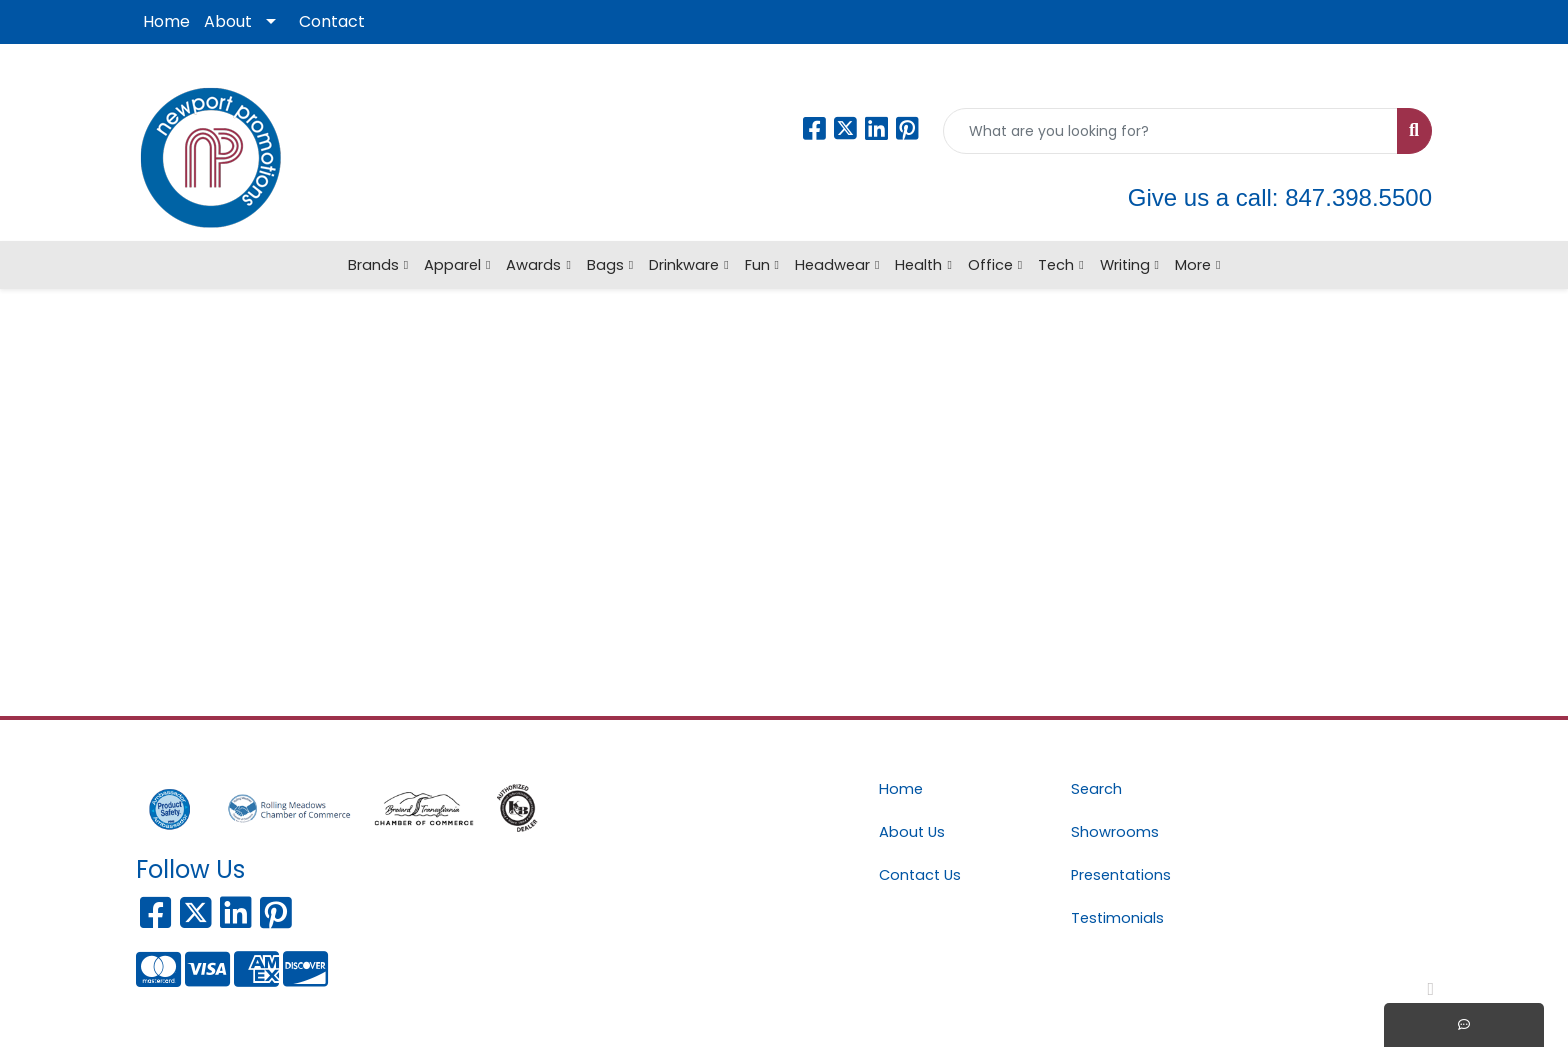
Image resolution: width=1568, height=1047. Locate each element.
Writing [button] (1125, 265)
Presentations (1121, 875)
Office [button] (990, 265)
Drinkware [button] (684, 265)
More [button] (1193, 265)
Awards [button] (533, 265)
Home (166, 21)
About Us (912, 832)
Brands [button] (373, 265)
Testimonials (1117, 918)
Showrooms (1115, 832)
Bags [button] (605, 265)
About (228, 21)
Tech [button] (1056, 265)
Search (1096, 789)
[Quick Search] (1170, 131)
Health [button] (918, 265)
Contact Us (920, 875)
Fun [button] (757, 265)
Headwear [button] (832, 265)
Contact (332, 21)
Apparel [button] (452, 265)
